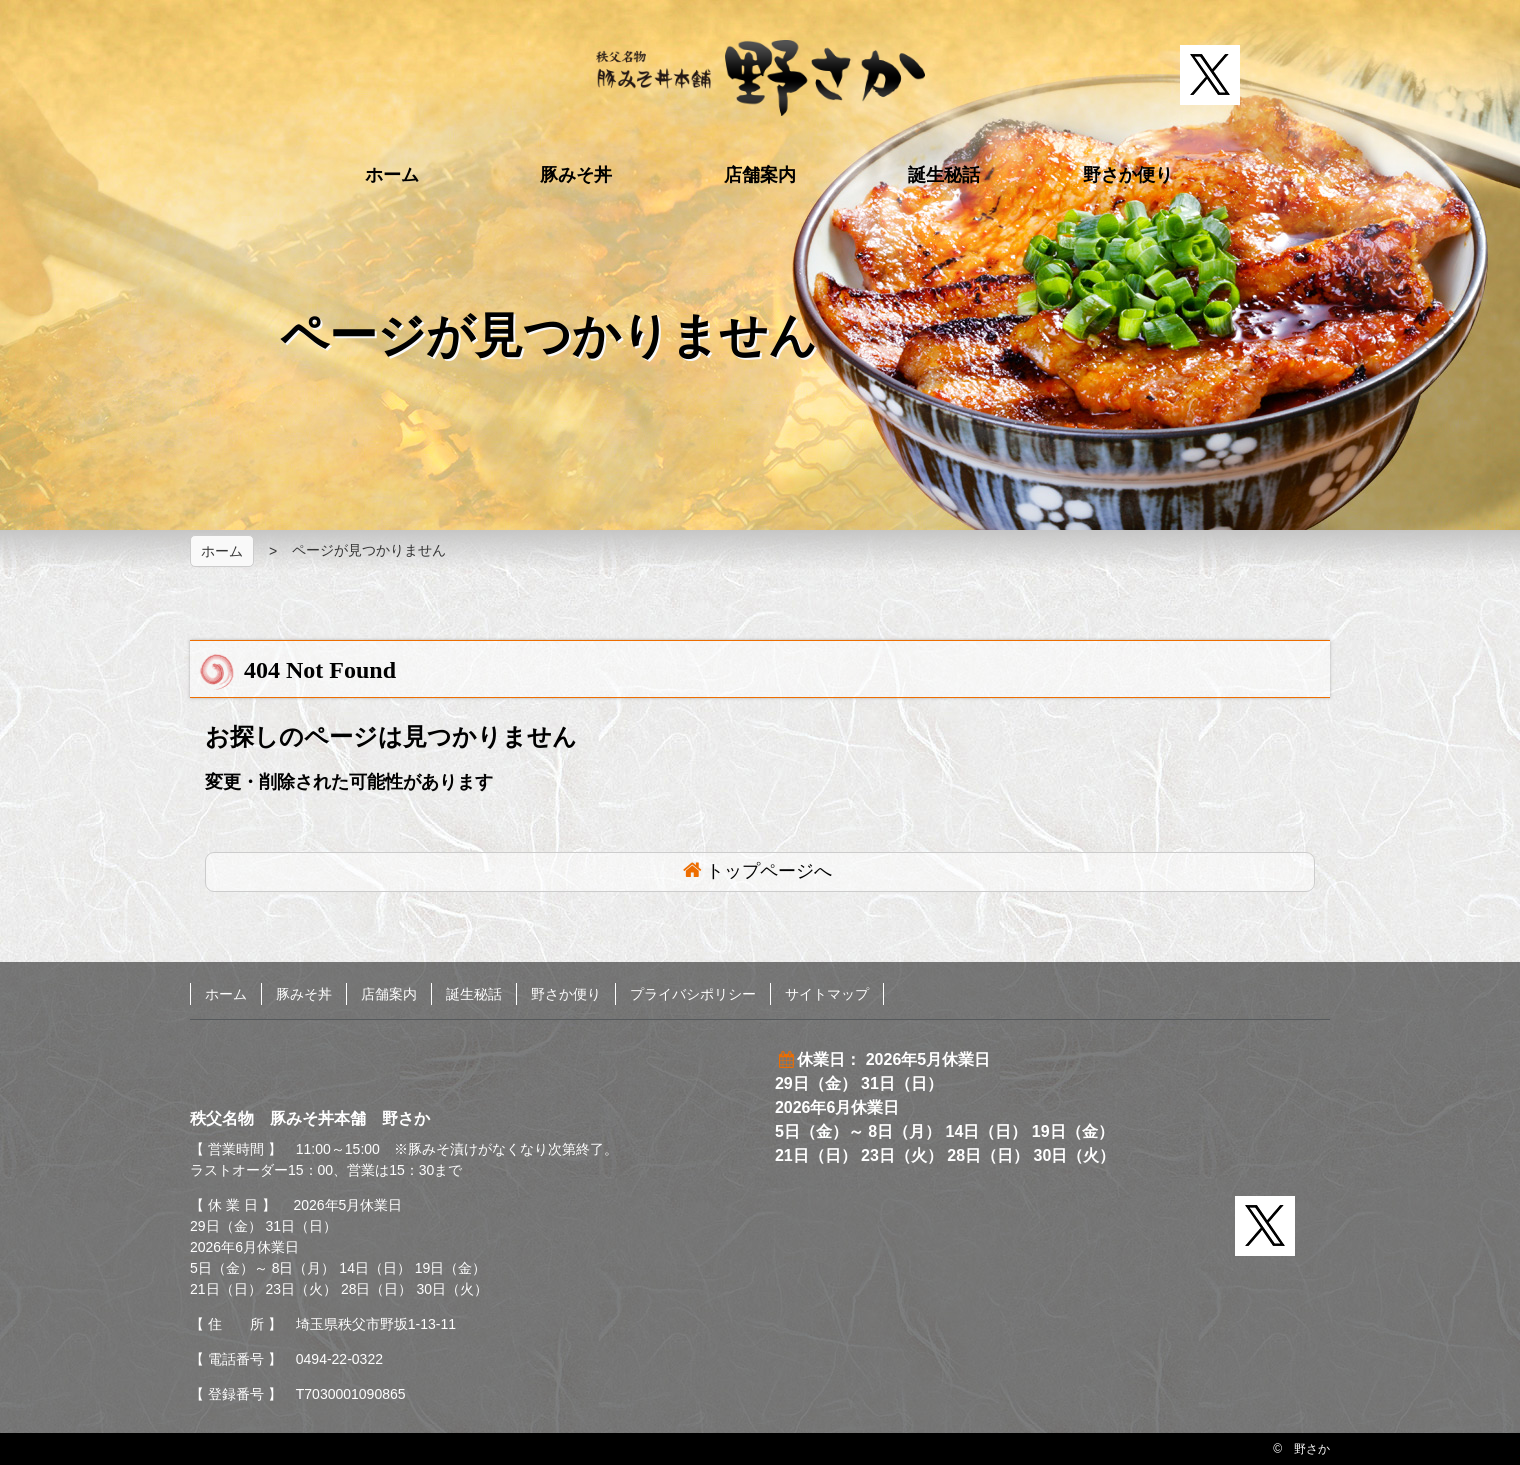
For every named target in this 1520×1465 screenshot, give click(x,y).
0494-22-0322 (339, 1359)
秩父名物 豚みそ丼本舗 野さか (760, 78)
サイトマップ (827, 994)
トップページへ (769, 871)
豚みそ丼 (576, 175)
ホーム (392, 175)
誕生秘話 (944, 175)
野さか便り (1128, 175)
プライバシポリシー (693, 994)
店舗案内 (760, 175)
